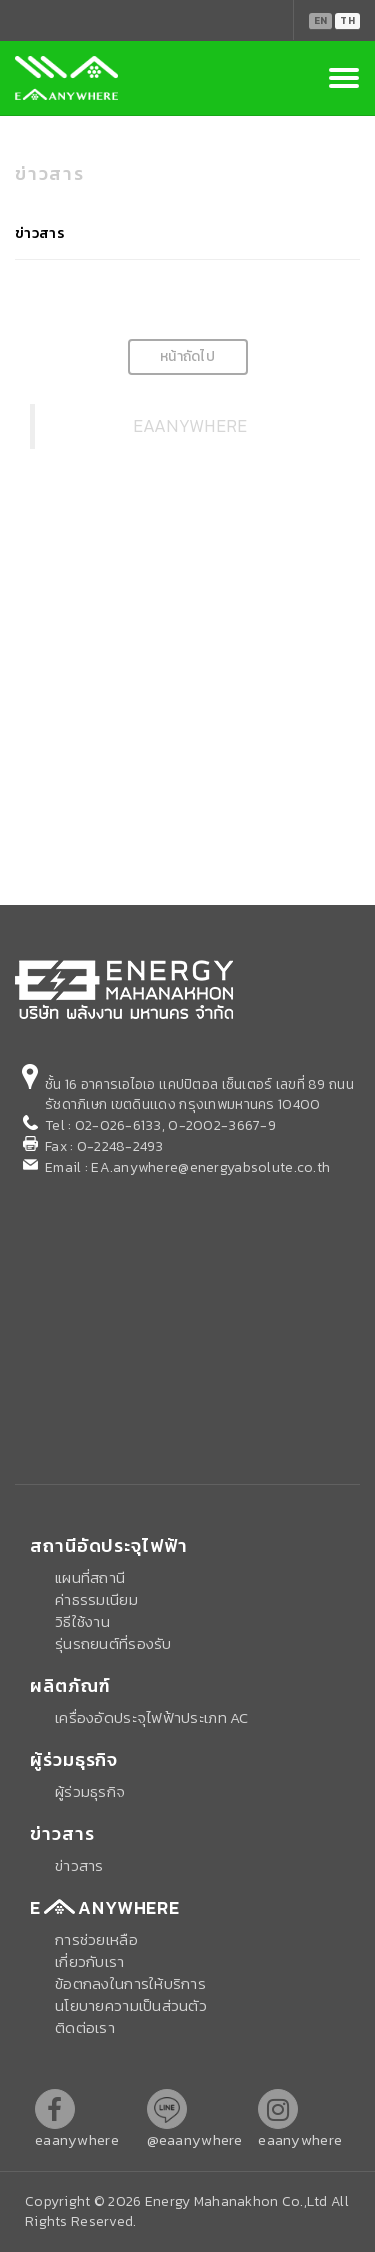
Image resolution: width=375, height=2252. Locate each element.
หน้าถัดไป (187, 356)
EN (321, 20)
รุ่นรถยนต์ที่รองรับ (113, 1643)
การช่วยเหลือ (96, 1939)
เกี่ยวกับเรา (90, 1961)
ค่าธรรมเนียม (96, 1599)
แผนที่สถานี (90, 1577)
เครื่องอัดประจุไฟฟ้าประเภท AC (152, 1717)
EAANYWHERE (190, 426)
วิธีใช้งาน (82, 1621)
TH (347, 20)
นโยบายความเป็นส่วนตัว (131, 2005)
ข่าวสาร (39, 233)
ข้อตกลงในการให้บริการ (130, 1983)
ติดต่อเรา (85, 2027)
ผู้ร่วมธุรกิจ (90, 1791)
